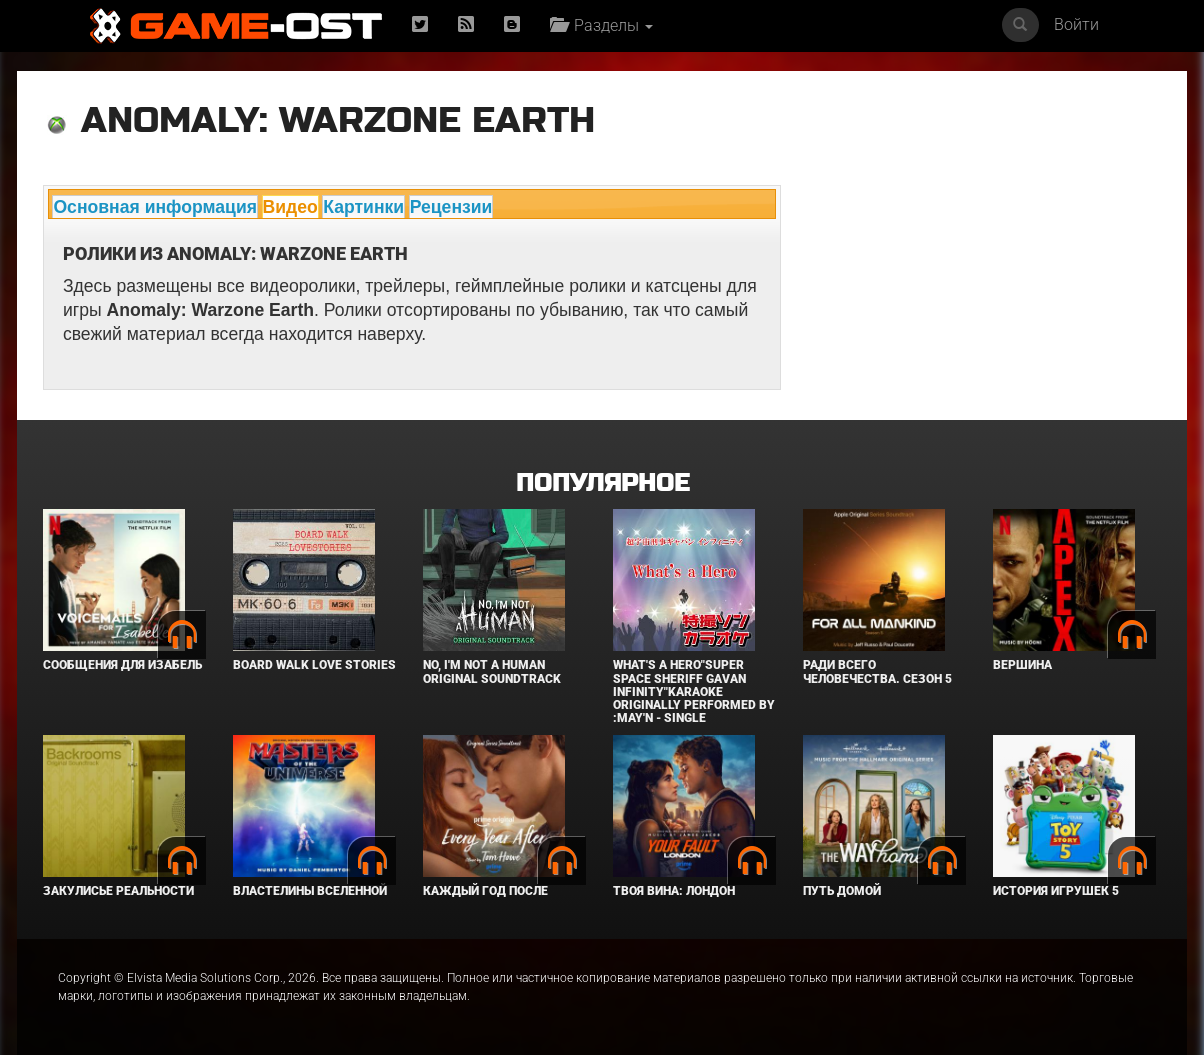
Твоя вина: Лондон (674, 891)
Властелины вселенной (310, 891)
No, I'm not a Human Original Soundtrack (492, 671)
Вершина (1022, 665)
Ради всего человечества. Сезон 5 (877, 671)
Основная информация (155, 207)
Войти (1076, 24)
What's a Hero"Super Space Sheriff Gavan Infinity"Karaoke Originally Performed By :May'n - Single (694, 691)
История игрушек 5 (1056, 891)
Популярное (602, 483)
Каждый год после (485, 891)
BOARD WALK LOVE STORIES (314, 665)
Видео (290, 207)
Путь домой (842, 891)
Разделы (601, 25)
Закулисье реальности (118, 891)
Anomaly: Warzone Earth (338, 120)
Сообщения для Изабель (122, 665)
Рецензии (451, 207)
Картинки (363, 207)
